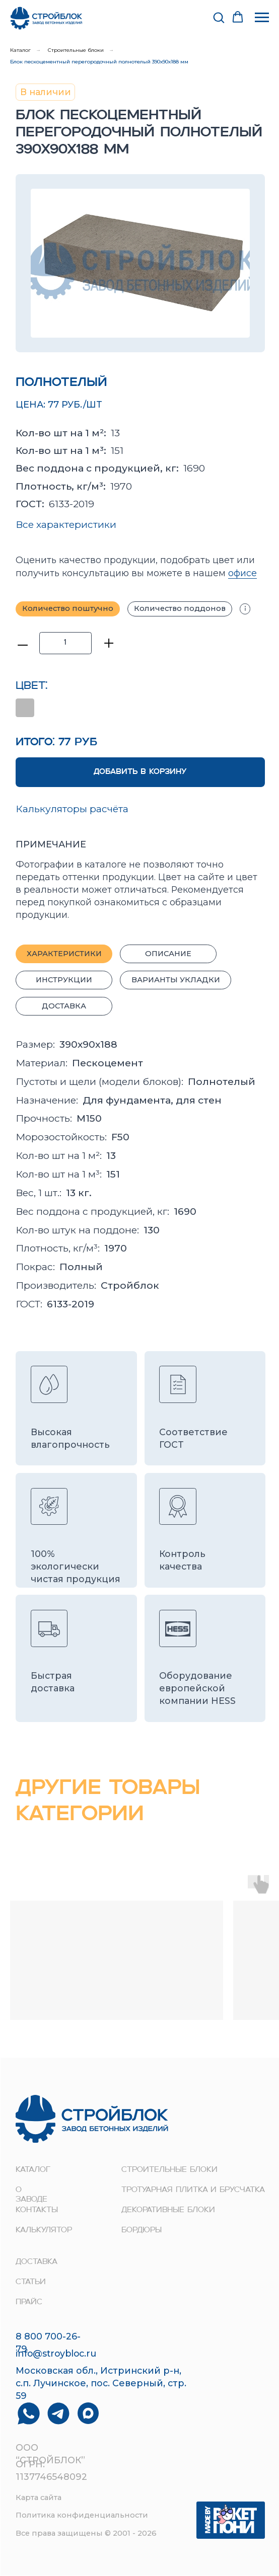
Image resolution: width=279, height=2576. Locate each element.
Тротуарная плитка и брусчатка (193, 2190)
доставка (36, 2262)
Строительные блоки (76, 50)
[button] (219, 17)
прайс (29, 2302)
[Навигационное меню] (262, 18)
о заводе (31, 2195)
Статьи (31, 2282)
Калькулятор (44, 2230)
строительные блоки (169, 2170)
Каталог (20, 50)
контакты (37, 2210)
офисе (242, 573)
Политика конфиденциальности (82, 2515)
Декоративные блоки (168, 2210)
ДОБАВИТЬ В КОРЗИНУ (140, 772)
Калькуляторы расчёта (72, 809)
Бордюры (141, 2230)
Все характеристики (66, 524)
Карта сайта (38, 2497)
